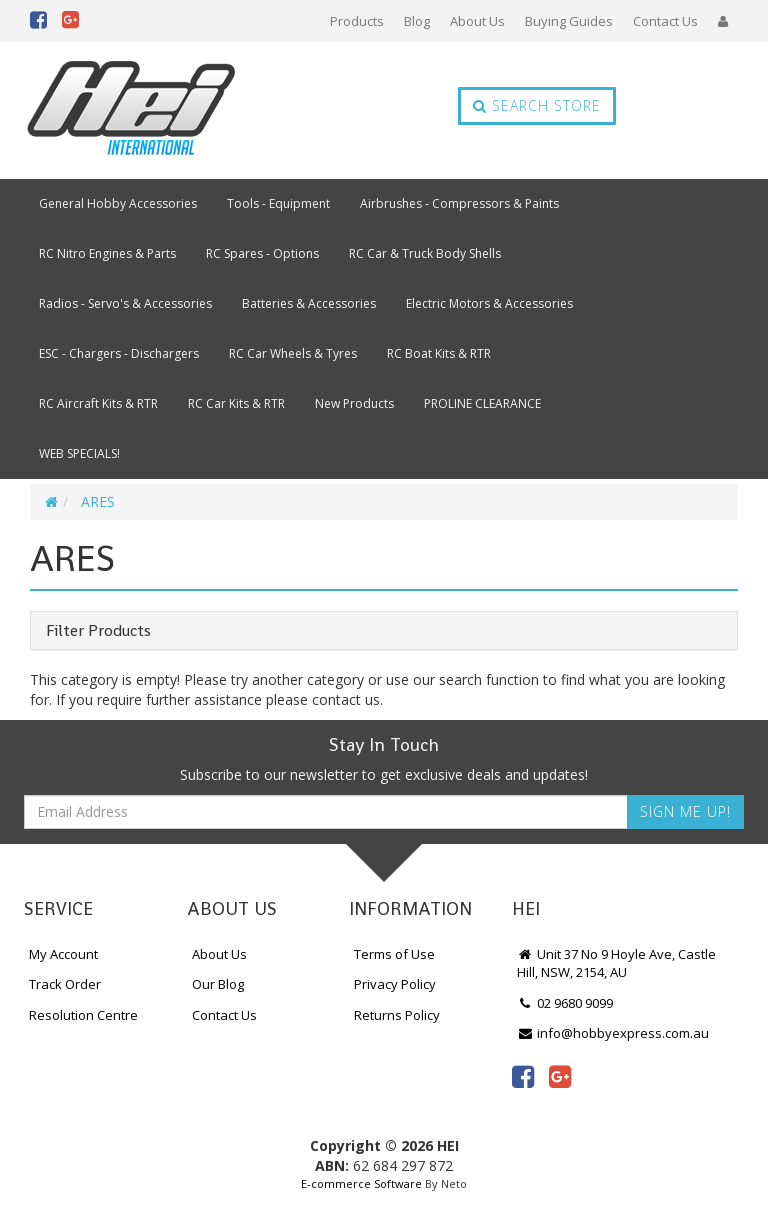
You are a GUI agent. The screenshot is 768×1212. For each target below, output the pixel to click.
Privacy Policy (395, 984)
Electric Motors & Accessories (489, 303)
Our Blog (218, 984)
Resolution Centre (83, 1015)
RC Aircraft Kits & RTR (98, 403)
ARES (98, 501)
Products (357, 21)
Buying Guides (569, 21)
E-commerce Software (361, 1183)
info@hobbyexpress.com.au (613, 1033)
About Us (477, 21)
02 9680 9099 (565, 1003)
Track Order (65, 984)
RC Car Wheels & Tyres (293, 353)
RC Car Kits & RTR (236, 403)
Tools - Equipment (278, 203)
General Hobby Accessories (118, 203)
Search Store (537, 105)
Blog (417, 21)
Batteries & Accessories (309, 303)
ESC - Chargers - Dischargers (119, 353)
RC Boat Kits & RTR (439, 353)
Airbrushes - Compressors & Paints (459, 203)
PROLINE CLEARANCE (482, 403)
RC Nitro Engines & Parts (107, 253)
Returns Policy (397, 1015)
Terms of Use (394, 954)
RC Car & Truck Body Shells (425, 253)
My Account (63, 954)
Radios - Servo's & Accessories (125, 303)
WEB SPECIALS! (79, 453)
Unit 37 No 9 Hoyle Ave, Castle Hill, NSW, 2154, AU (616, 963)
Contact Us (665, 21)
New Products (354, 403)
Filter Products (98, 631)
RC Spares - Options (262, 253)
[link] (523, 1076)
